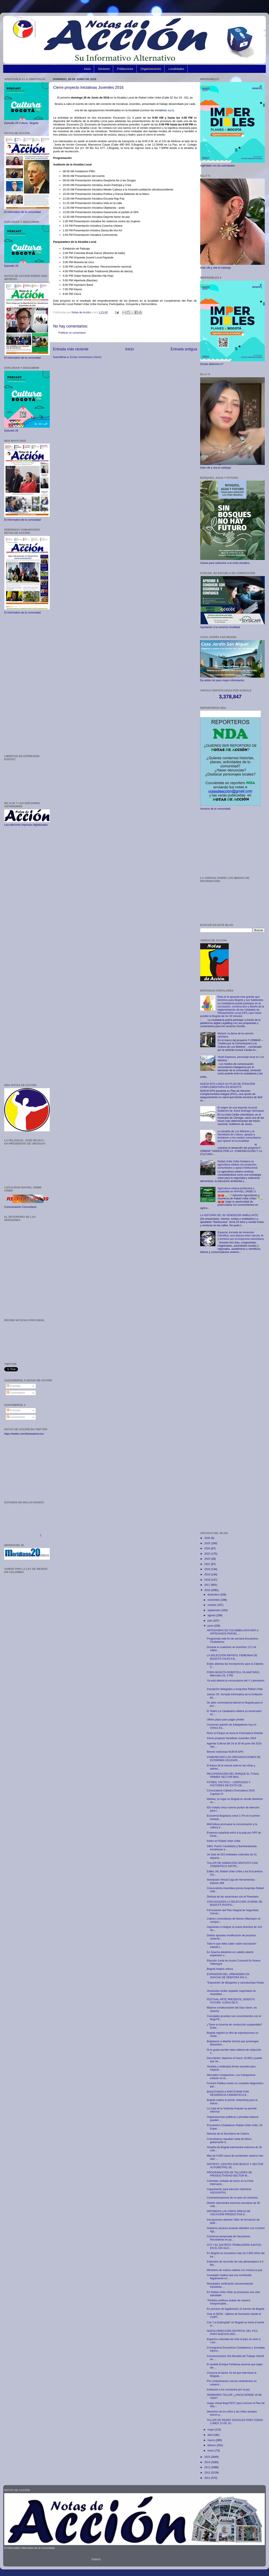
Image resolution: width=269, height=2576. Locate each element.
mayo (211, 2429)
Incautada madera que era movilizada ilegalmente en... (229, 2277)
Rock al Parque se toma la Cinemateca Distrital (235, 1733)
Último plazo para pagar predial (225, 1719)
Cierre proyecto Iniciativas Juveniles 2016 (231, 1738)
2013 (207, 2467)
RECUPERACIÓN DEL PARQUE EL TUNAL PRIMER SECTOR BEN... (233, 1775)
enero (211, 2450)
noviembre (214, 1599)
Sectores (104, 69)
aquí (170, 110)
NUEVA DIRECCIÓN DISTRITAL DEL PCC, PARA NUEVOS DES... (232, 2332)
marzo (212, 2440)
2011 (207, 2477)
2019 (207, 1574)
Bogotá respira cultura (220, 1968)
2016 (207, 1590)
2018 (207, 1579)
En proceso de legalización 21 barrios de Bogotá (235, 2308)
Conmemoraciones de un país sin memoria (232, 2197)
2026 (207, 1538)
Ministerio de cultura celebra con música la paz (234, 2270)
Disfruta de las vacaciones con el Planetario (232, 1896)
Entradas (14, 1385)
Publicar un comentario (72, 332)
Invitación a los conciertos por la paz (228, 2389)
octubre (212, 1605)
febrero (212, 2445)
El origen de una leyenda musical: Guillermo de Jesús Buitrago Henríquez (241, 1109)
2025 (207, 1543)
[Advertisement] (27, 684)
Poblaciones (125, 69)
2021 (207, 1564)
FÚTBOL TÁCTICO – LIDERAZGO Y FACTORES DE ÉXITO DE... (228, 1784)
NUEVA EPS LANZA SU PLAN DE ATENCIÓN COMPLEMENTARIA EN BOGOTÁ (227, 1085)
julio (210, 1620)
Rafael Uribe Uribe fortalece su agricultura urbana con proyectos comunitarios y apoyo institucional (237, 1164)
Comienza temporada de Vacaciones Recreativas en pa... (228, 2238)
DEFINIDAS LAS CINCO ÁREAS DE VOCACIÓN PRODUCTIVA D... (228, 2213)
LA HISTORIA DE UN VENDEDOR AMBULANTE (229, 1215)
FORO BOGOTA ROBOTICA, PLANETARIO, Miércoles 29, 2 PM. (233, 1674)
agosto (212, 1615)
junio (211, 1625)
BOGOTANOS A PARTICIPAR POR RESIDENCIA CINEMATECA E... (228, 2093)
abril (210, 2434)
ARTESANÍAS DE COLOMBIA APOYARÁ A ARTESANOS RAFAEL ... (232, 1632)
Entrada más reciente (71, 349)
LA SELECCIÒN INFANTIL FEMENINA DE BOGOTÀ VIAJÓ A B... (232, 1657)
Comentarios (16, 1392)
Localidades (176, 69)
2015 (207, 2456)
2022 (207, 1558)
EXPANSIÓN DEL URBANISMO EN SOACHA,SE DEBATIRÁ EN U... (228, 1976)
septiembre (215, 1610)
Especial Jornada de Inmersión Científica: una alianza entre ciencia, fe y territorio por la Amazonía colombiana (241, 1235)
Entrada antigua (184, 349)
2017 (207, 1584)
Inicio (87, 69)
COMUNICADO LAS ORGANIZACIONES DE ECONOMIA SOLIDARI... (233, 1759)
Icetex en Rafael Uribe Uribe (223, 1840)
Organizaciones (150, 69)
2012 (207, 2472)
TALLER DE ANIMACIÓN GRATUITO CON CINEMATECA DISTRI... (232, 1865)
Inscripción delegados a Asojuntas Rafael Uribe (235, 1689)
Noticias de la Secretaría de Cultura (228, 2133)
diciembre (214, 1594)
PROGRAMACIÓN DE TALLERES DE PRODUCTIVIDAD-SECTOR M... (229, 2174)
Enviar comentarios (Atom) (85, 357)
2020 (207, 1569)
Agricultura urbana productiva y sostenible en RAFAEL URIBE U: (237, 1190)
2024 (207, 1548)
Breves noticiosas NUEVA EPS (225, 1751)
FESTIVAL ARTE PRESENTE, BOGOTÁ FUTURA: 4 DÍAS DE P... (231, 2001)
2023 (207, 1553)
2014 (207, 2462)
